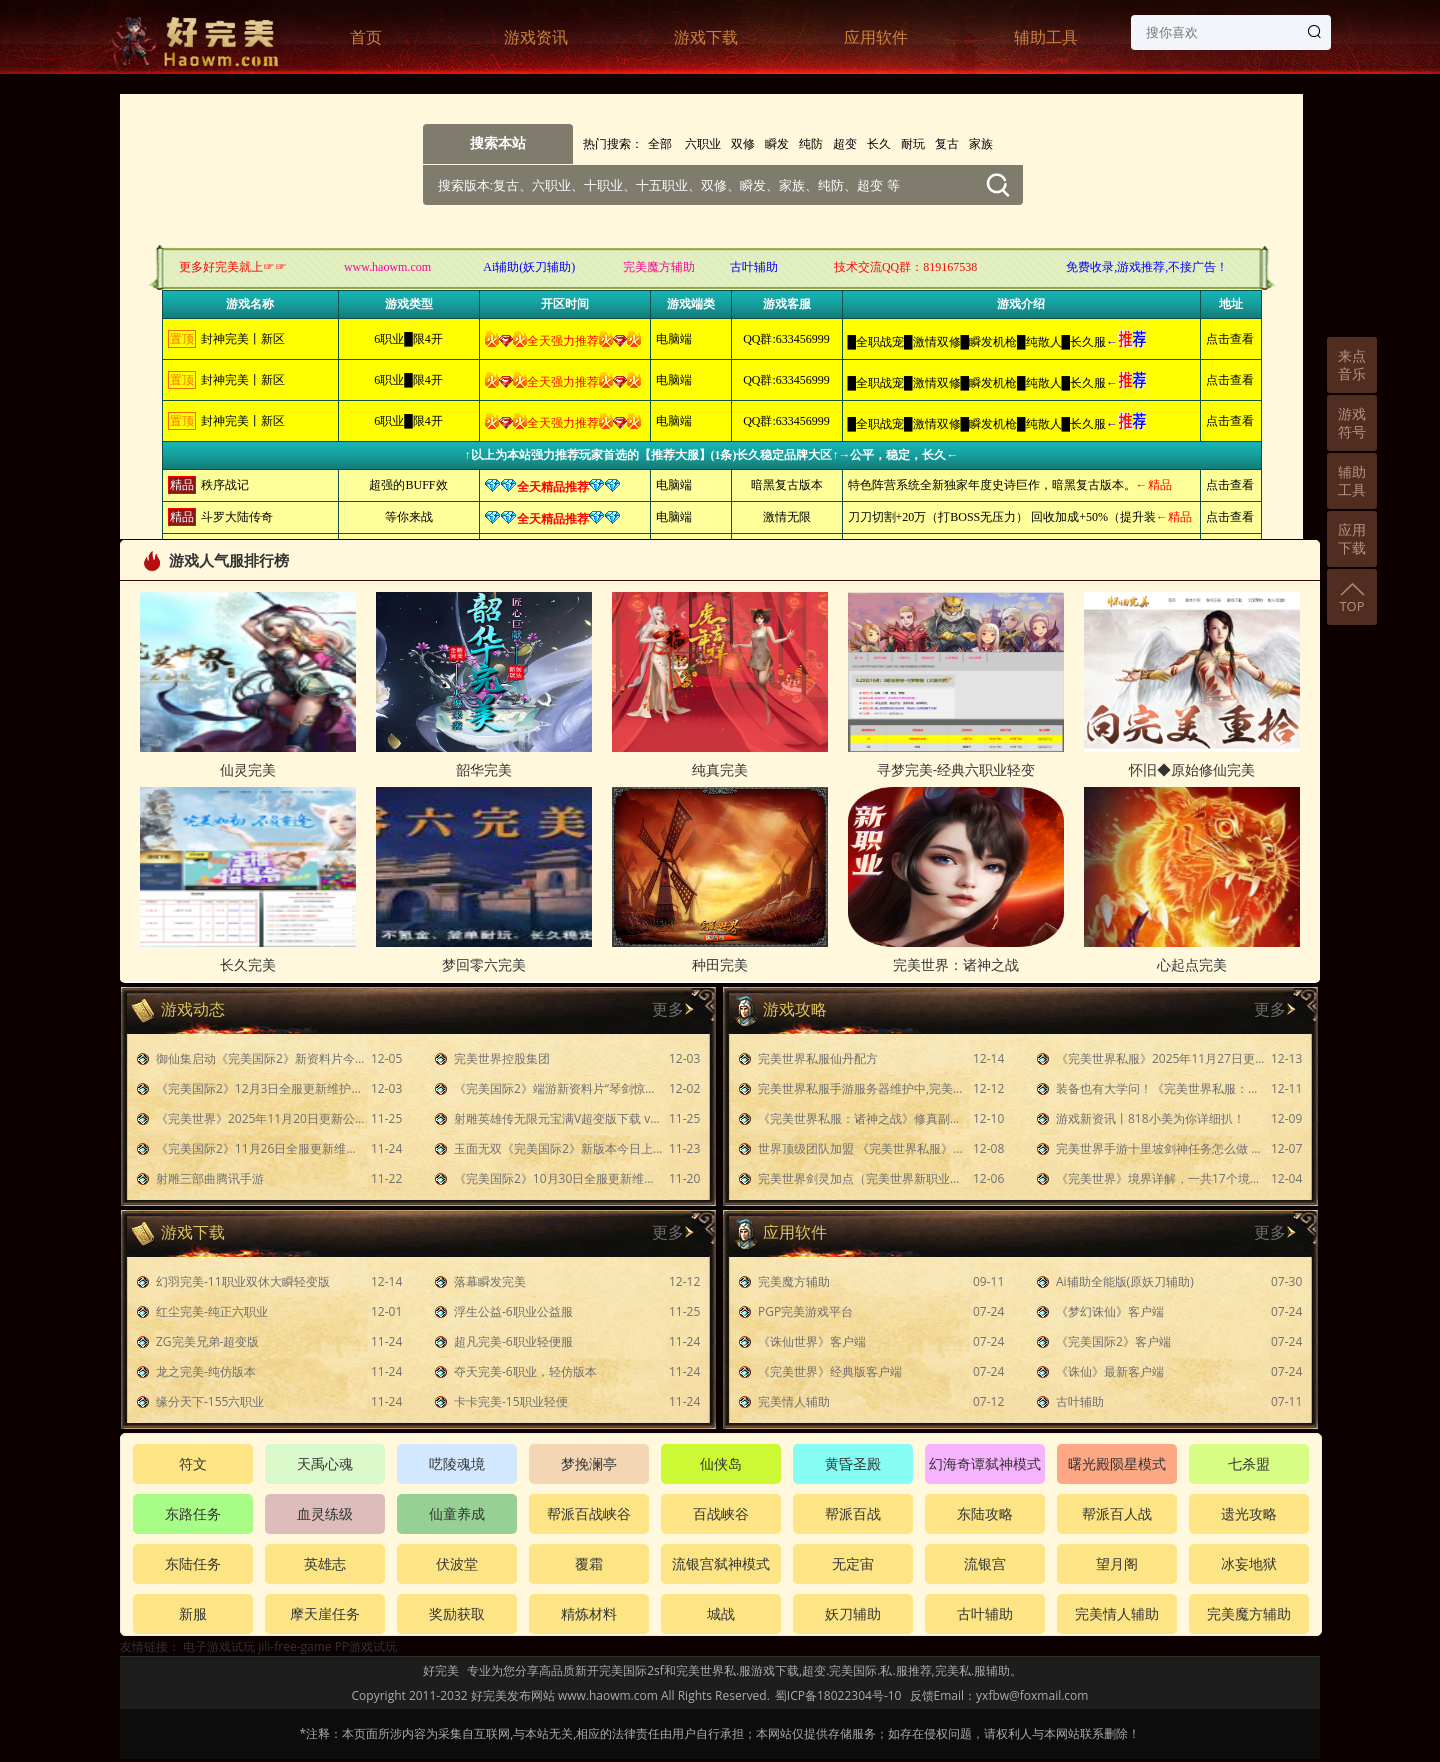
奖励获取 (457, 1613)
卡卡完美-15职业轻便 (511, 1401)
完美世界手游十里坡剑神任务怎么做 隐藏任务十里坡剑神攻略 (1161, 1148)
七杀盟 (1249, 1463)
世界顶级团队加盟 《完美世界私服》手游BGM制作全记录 (863, 1148)
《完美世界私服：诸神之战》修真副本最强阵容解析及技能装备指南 (863, 1118)
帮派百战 (853, 1513)
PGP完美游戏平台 (805, 1311)
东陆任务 (193, 1563)
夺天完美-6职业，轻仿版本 (525, 1371)
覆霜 (589, 1563)
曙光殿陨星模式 (1117, 1463)
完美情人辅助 (794, 1401)
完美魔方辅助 (794, 1281)
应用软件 (876, 37)
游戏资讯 (536, 37)
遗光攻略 (1249, 1513)
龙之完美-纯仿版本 (206, 1371)
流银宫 (985, 1563)
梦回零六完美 (484, 964)
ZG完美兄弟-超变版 (207, 1341)
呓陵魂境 (457, 1463)
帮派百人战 (1117, 1513)
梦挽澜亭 (589, 1463)
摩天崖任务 (325, 1613)
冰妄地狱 (1249, 1563)
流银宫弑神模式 (721, 1563)
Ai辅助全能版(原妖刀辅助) (1125, 1281)
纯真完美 (720, 769)
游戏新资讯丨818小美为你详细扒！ (1150, 1118)
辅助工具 (1046, 37)
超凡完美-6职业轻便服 (513, 1341)
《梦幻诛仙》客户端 (1110, 1311)
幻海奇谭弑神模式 (985, 1463)
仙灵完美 (248, 769)
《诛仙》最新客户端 (1110, 1371)
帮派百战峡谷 (589, 1513)
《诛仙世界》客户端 (812, 1341)
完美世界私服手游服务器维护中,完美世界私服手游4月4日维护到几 (863, 1088)
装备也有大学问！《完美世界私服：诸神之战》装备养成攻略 (1161, 1088)
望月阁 (1117, 1563)
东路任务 (193, 1513)
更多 (668, 1009)
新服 (193, 1613)
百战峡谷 (721, 1513)
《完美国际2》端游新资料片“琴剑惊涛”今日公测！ (559, 1088)
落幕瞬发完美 (490, 1281)
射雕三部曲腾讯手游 (210, 1178)
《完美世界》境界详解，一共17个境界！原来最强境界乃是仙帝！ (1161, 1178)
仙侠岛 (721, 1463)
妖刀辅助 (853, 1613)
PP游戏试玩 (366, 1646)
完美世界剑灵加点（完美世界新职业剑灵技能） (863, 1178)
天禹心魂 (325, 1463)
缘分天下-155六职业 (210, 1401)
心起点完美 (1192, 964)
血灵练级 (325, 1513)
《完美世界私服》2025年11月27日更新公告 (1161, 1058)
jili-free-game (294, 1646)
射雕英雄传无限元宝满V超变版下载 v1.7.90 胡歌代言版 (559, 1118)
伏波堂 (457, 1563)
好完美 (441, 1670)
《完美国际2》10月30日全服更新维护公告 (559, 1178)
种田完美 (720, 964)
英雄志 (325, 1563)
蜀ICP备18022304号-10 (838, 1695)
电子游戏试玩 (219, 1646)
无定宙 (853, 1563)
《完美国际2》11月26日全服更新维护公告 (261, 1148)
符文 (193, 1463)
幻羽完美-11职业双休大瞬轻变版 (243, 1281)
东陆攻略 (985, 1513)
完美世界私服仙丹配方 (818, 1058)
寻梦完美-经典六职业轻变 (956, 769)
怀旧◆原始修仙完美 (1192, 769)
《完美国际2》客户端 (1113, 1341)
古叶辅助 (1080, 1401)
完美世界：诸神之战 (956, 964)
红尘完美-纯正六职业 (212, 1311)
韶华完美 (484, 769)
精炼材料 (589, 1613)
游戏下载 (706, 37)
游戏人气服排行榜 (214, 560)
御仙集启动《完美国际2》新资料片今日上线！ (261, 1058)
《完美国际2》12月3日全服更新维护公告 (261, 1088)
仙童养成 (457, 1513)
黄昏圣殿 (853, 1463)
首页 (366, 37)
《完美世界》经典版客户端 (830, 1371)
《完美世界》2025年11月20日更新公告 (261, 1118)
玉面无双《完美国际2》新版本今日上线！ (559, 1148)
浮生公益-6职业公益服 (513, 1311)
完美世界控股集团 (502, 1058)
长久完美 (248, 964)
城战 (721, 1613)
